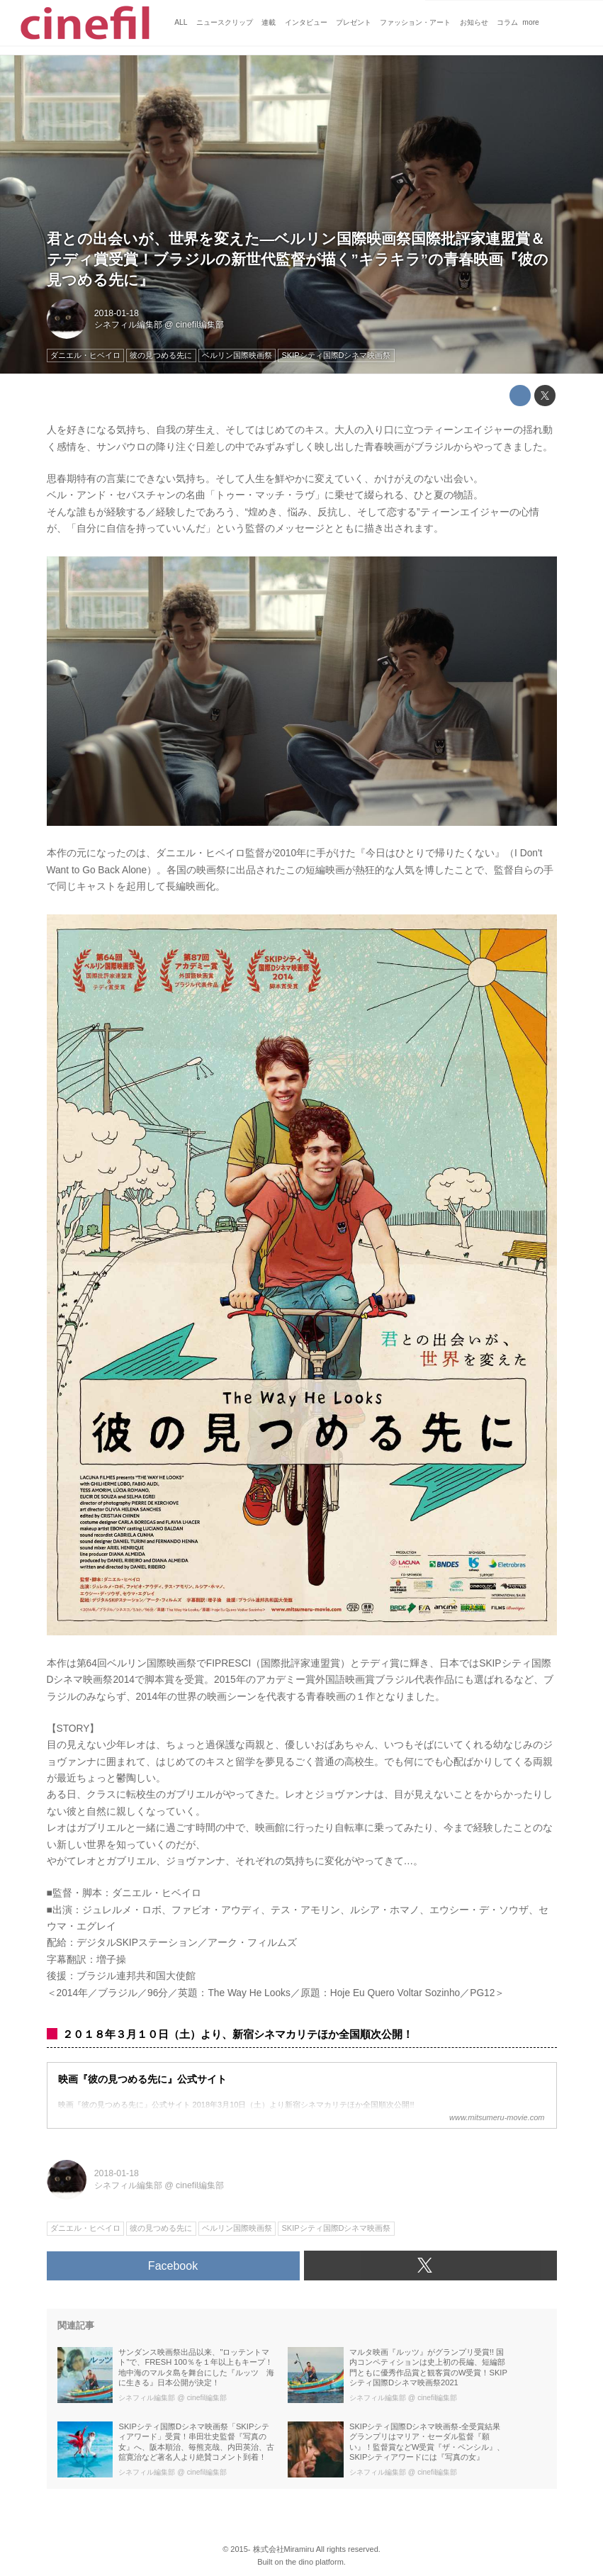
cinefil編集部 (200, 325)
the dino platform (315, 2562)
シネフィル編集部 (128, 325)
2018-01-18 (116, 313)
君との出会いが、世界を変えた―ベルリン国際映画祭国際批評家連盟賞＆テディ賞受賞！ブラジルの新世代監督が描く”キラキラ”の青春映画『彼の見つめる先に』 (298, 259)
